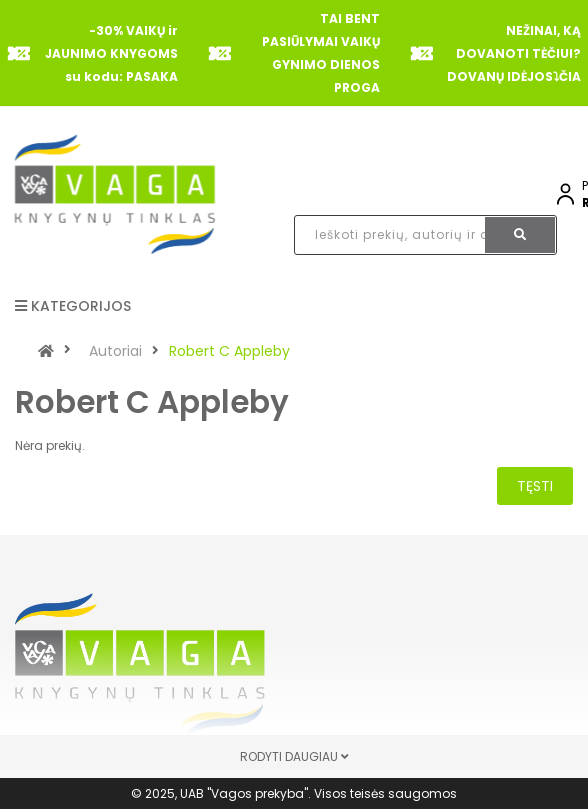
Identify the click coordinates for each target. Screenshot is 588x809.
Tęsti (535, 486)
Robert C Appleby (229, 351)
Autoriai (115, 351)
